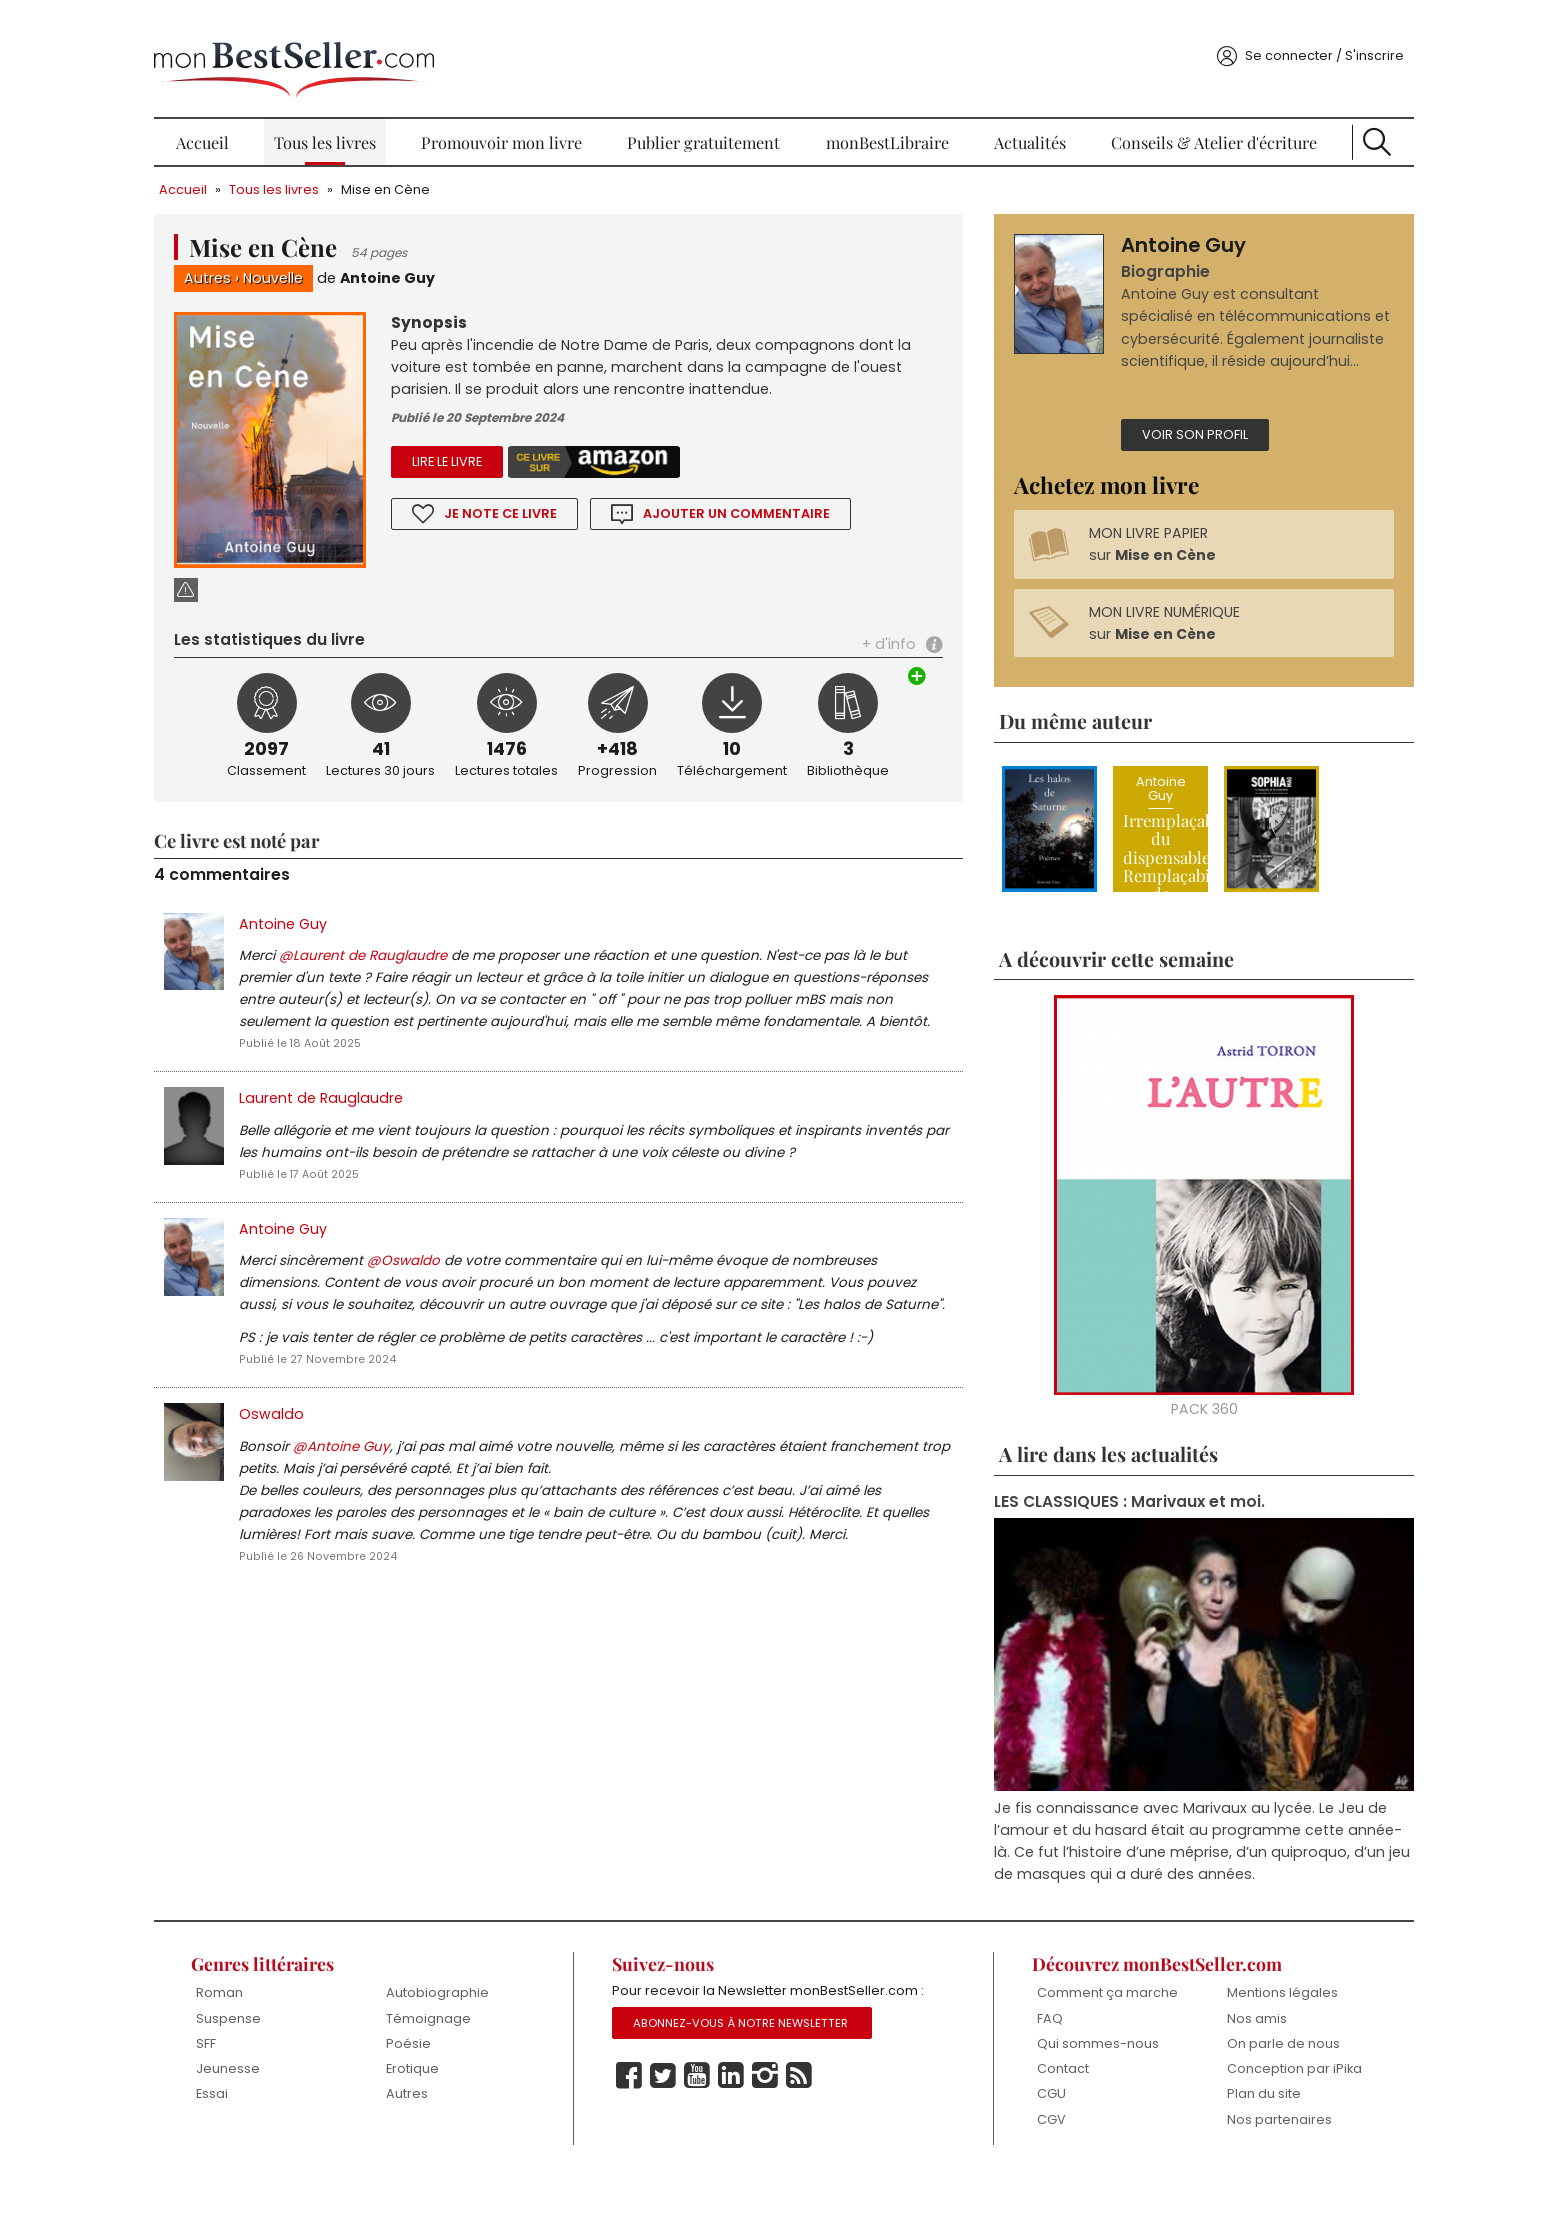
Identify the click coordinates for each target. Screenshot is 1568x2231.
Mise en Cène (445, 167)
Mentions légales (1241, 2031)
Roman (276, 2031)
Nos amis (1216, 2056)
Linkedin (747, 2139)
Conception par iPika (1237, 2115)
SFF (263, 2082)
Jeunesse (285, 2107)
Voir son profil (1175, 464)
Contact (1039, 2123)
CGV (1027, 2174)
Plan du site (1223, 2148)
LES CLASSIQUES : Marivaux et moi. (1111, 1538)
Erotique (452, 2107)
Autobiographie (477, 2031)
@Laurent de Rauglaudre (423, 912)
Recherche (1325, 120)
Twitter (679, 2139)
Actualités (1008, 120)
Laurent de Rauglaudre (381, 1083)
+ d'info (871, 598)
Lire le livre (488, 444)
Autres (267, 257)
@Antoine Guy (402, 1487)
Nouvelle (333, 257)
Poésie (448, 2082)
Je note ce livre (542, 496)
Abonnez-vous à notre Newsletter (757, 2086)
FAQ (1026, 2072)
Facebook (645, 2139)
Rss (815, 2139)
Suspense (285, 2056)
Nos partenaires (1238, 2174)
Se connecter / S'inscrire (1264, 33)
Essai (269, 2133)
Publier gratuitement (713, 120)
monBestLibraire (881, 120)
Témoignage (468, 2056)
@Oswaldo (463, 1273)
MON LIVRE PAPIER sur (1133, 575)
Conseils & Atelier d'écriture (1177, 120)
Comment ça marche (1056, 2039)
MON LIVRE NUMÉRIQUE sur (1145, 655)
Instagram (781, 2139)
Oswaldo (331, 1454)
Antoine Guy (449, 257)
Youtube (713, 2139)
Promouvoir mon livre (524, 120)
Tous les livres (362, 120)
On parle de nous (1242, 2082)
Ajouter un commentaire (779, 496)
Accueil (255, 120)
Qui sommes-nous (1074, 2097)
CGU (1027, 2148)
